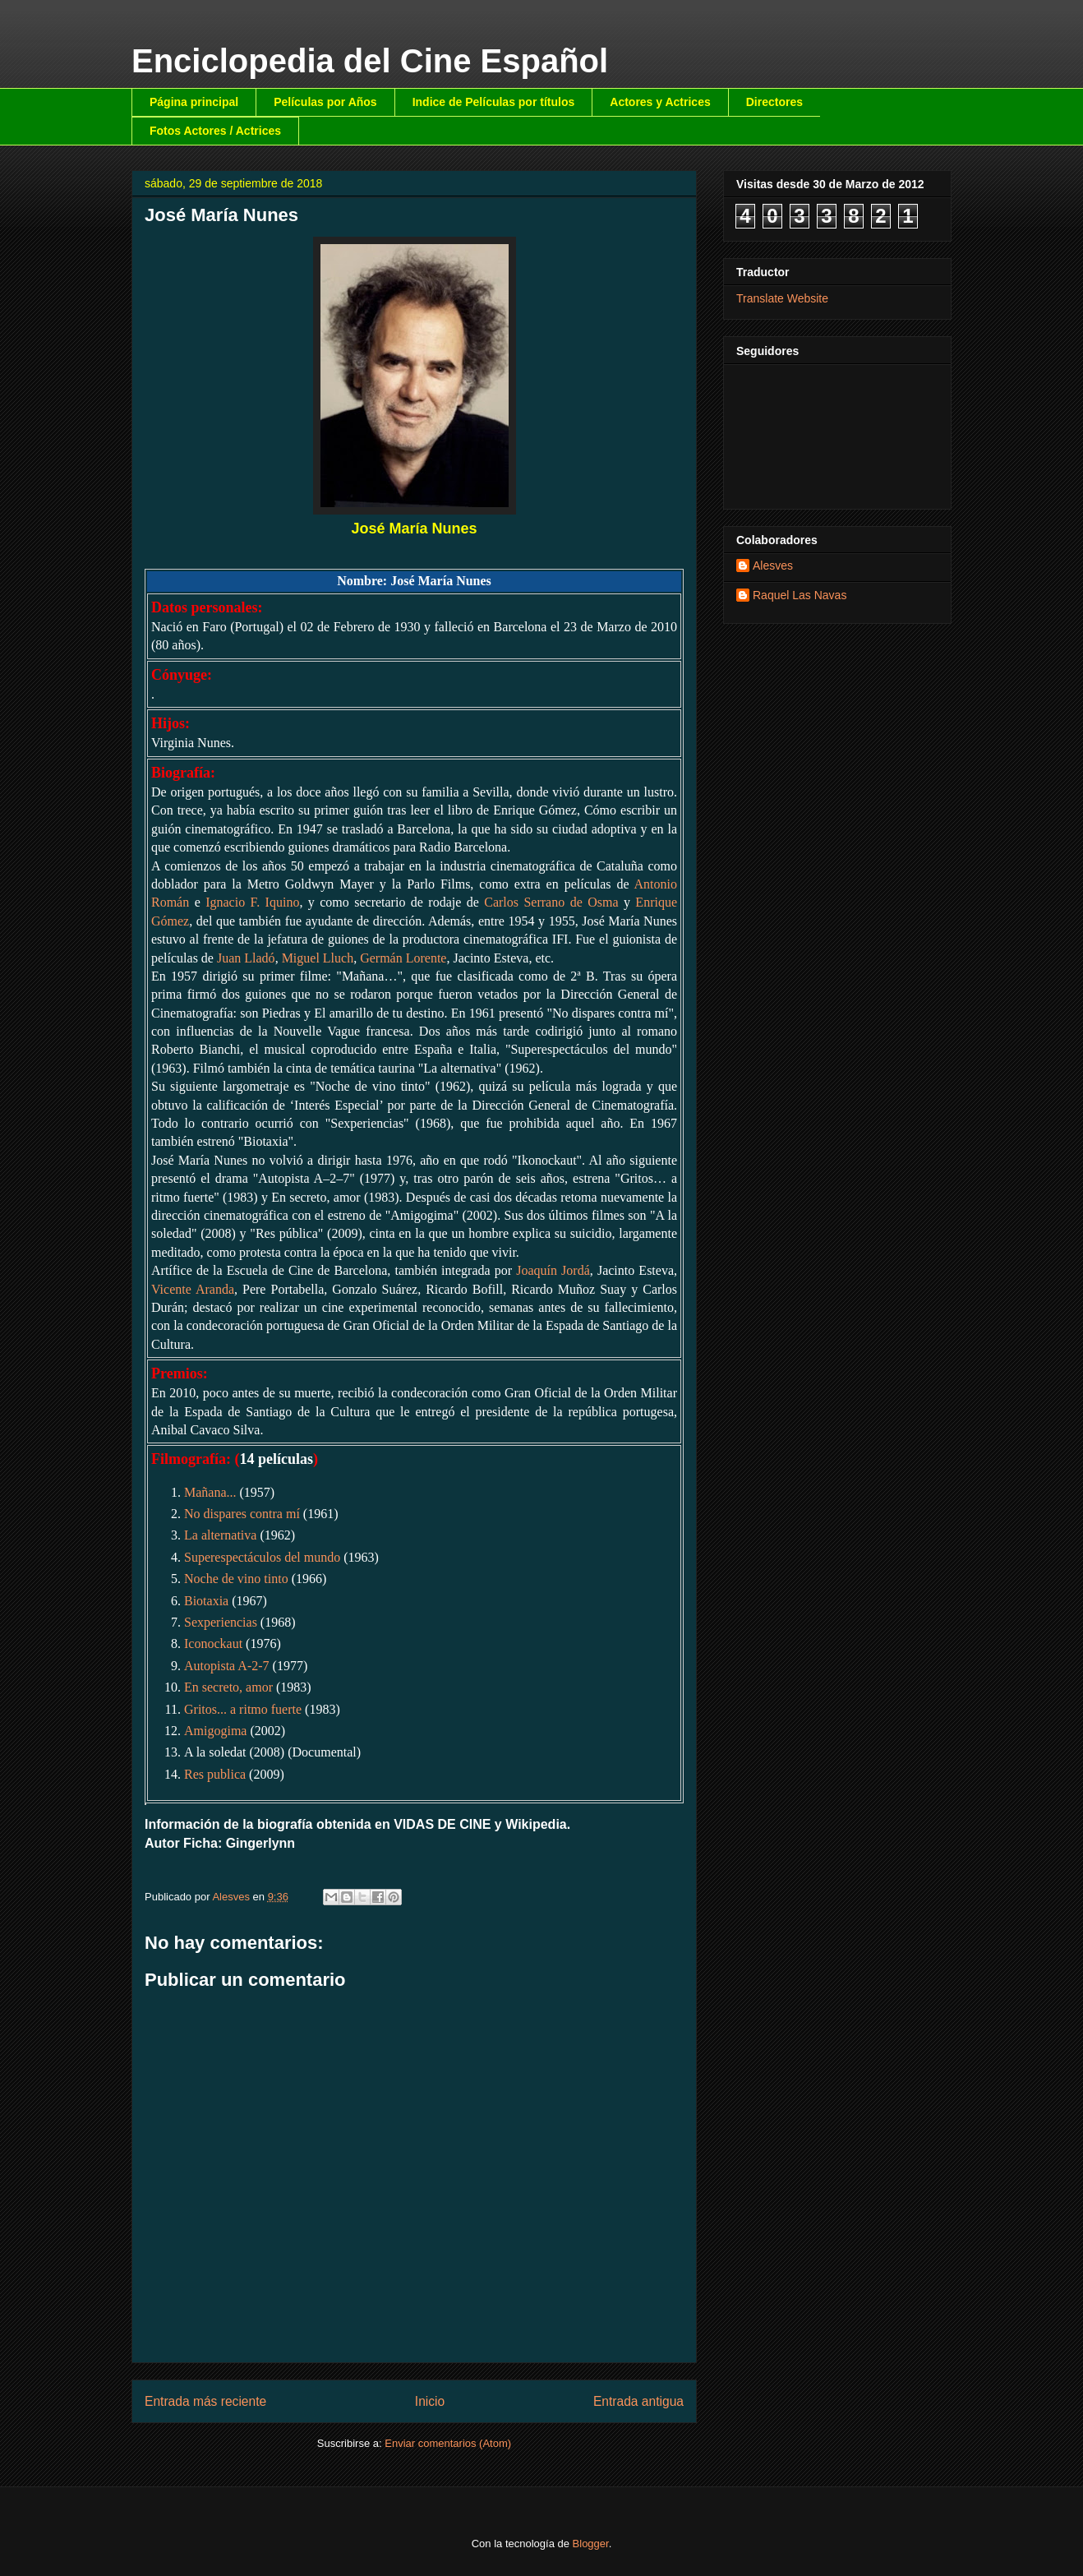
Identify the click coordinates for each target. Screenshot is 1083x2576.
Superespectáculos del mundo (262, 1557)
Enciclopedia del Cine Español (369, 61)
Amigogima (215, 1731)
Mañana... (210, 1492)
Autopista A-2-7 (227, 1666)
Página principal (194, 101)
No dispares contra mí (242, 1514)
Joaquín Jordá (553, 1270)
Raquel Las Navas (799, 595)
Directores (774, 101)
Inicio (430, 2401)
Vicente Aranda (192, 1289)
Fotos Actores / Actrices (215, 130)
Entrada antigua (638, 2401)
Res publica (215, 1774)
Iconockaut (213, 1643)
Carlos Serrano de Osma (551, 902)
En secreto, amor (228, 1687)
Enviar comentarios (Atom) (448, 2443)
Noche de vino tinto (236, 1579)
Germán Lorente (403, 958)
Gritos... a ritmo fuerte (243, 1709)
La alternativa (220, 1535)
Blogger (591, 2543)
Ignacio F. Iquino (252, 902)
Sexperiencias (220, 1622)
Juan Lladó (246, 958)
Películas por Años (325, 101)
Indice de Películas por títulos (493, 101)
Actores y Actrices (660, 101)
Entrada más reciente (205, 2401)
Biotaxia (206, 1601)
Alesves (773, 565)
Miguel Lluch (318, 958)
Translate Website (782, 298)
